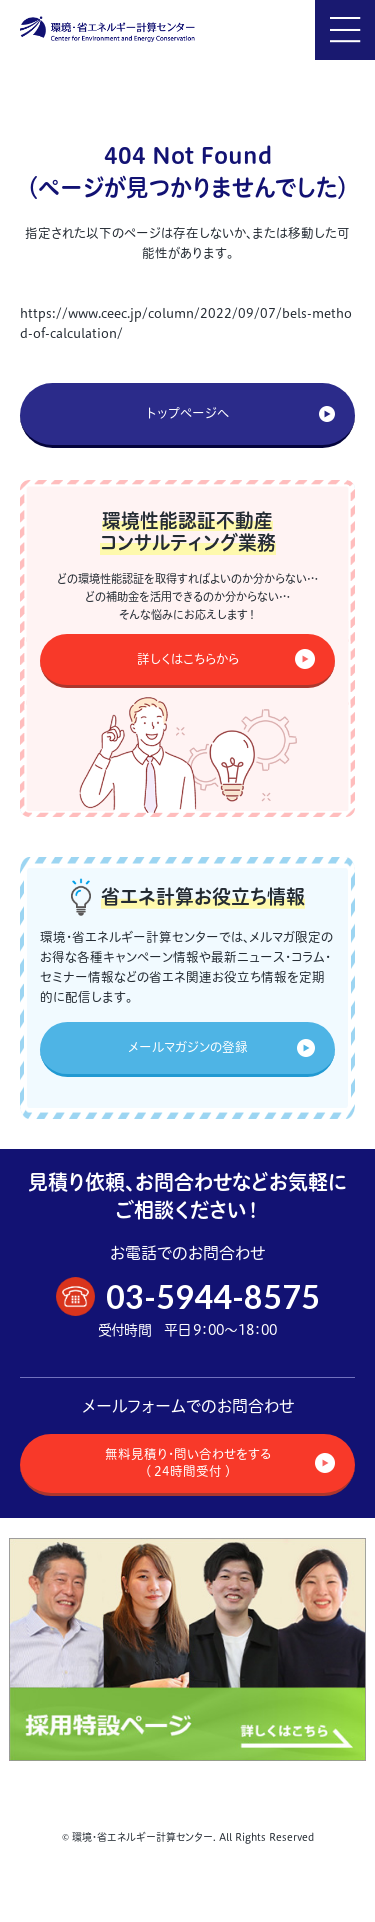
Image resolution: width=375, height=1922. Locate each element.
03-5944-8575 (213, 1296)
